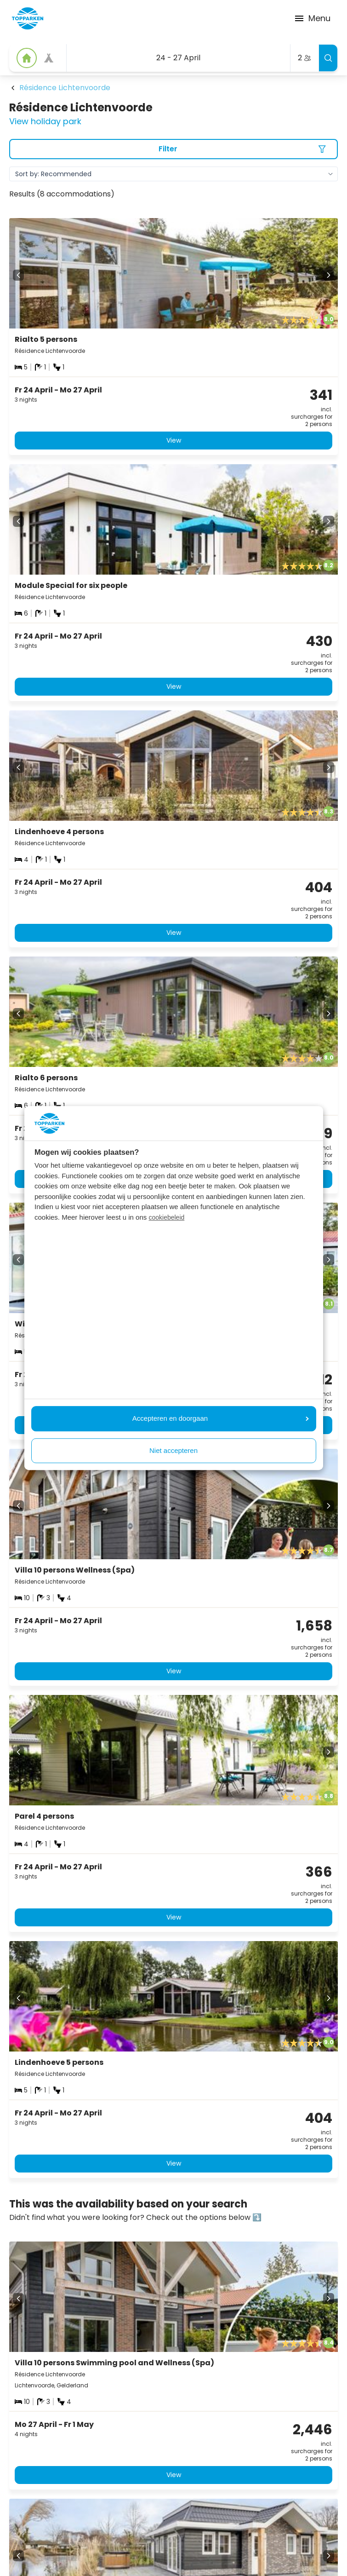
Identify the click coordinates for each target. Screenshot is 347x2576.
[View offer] (49, 58)
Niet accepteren (173, 1450)
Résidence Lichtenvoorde (64, 87)
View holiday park (45, 121)
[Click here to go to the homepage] (27, 18)
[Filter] (173, 149)
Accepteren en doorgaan (220, 1418)
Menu (312, 18)
